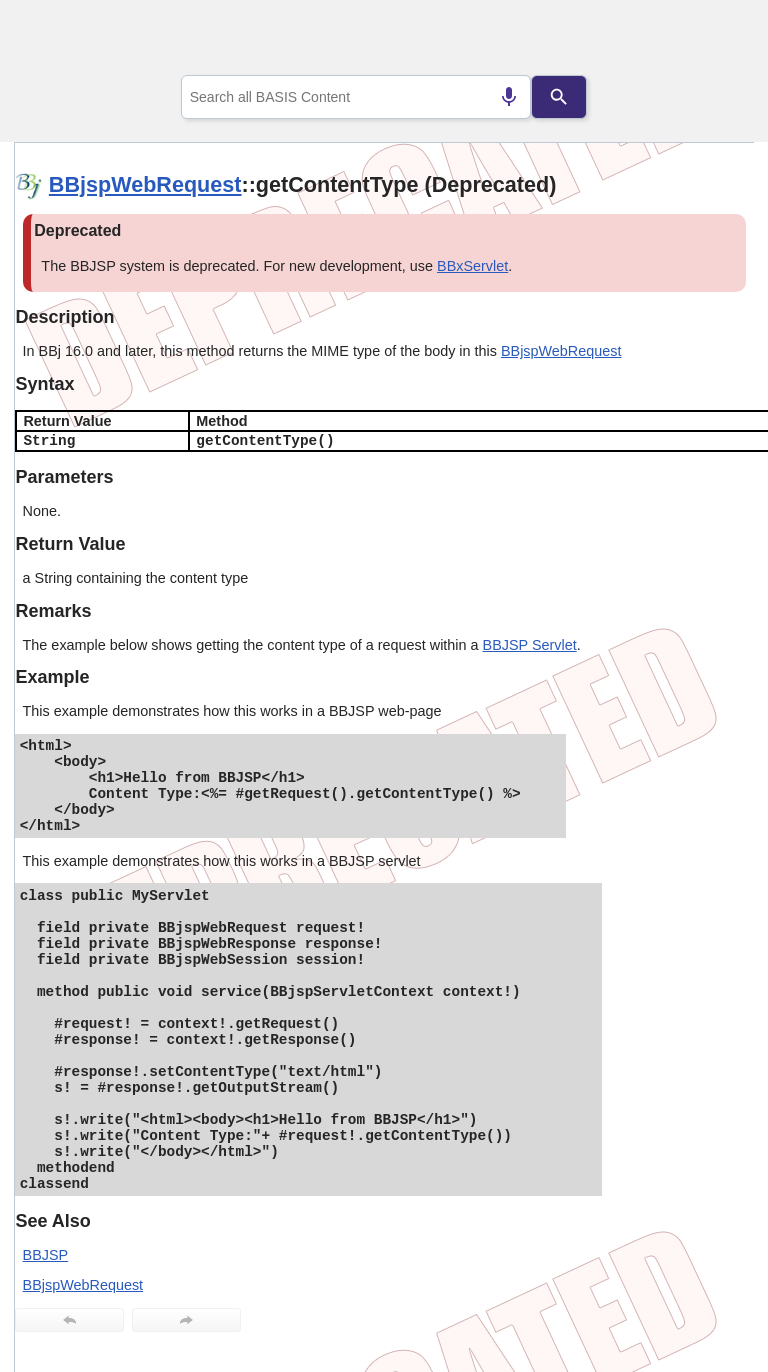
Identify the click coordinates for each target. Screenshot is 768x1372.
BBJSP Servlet (530, 645)
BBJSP (46, 1255)
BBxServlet (472, 266)
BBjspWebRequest (145, 184)
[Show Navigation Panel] (713, 41)
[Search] (559, 97)
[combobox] (356, 97)
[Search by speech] (509, 97)
